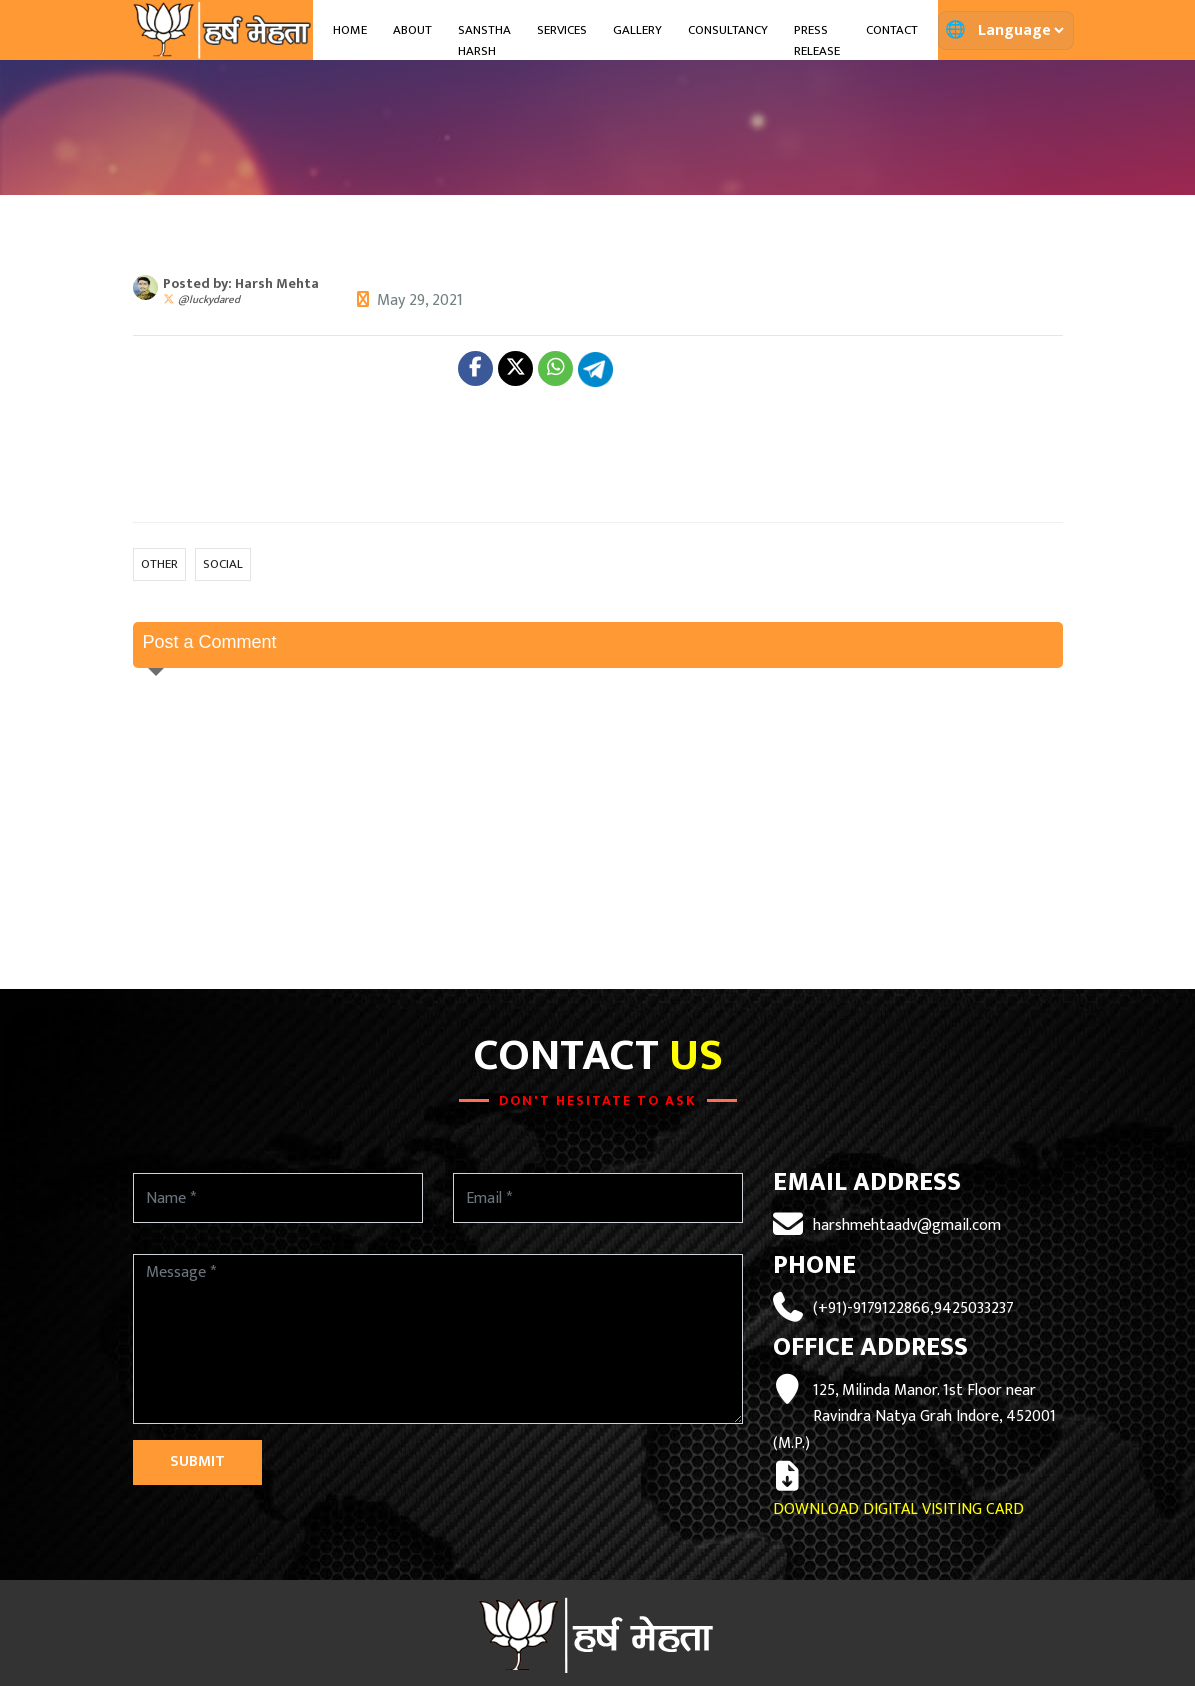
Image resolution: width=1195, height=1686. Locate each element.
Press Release (817, 41)
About (412, 30)
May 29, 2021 (420, 300)
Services (562, 30)
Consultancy (728, 30)
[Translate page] (1020, 30)
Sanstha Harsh (484, 41)
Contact (892, 30)
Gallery (637, 30)
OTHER (159, 564)
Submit (197, 1461)
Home (350, 30)
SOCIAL (223, 564)
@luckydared (209, 300)
